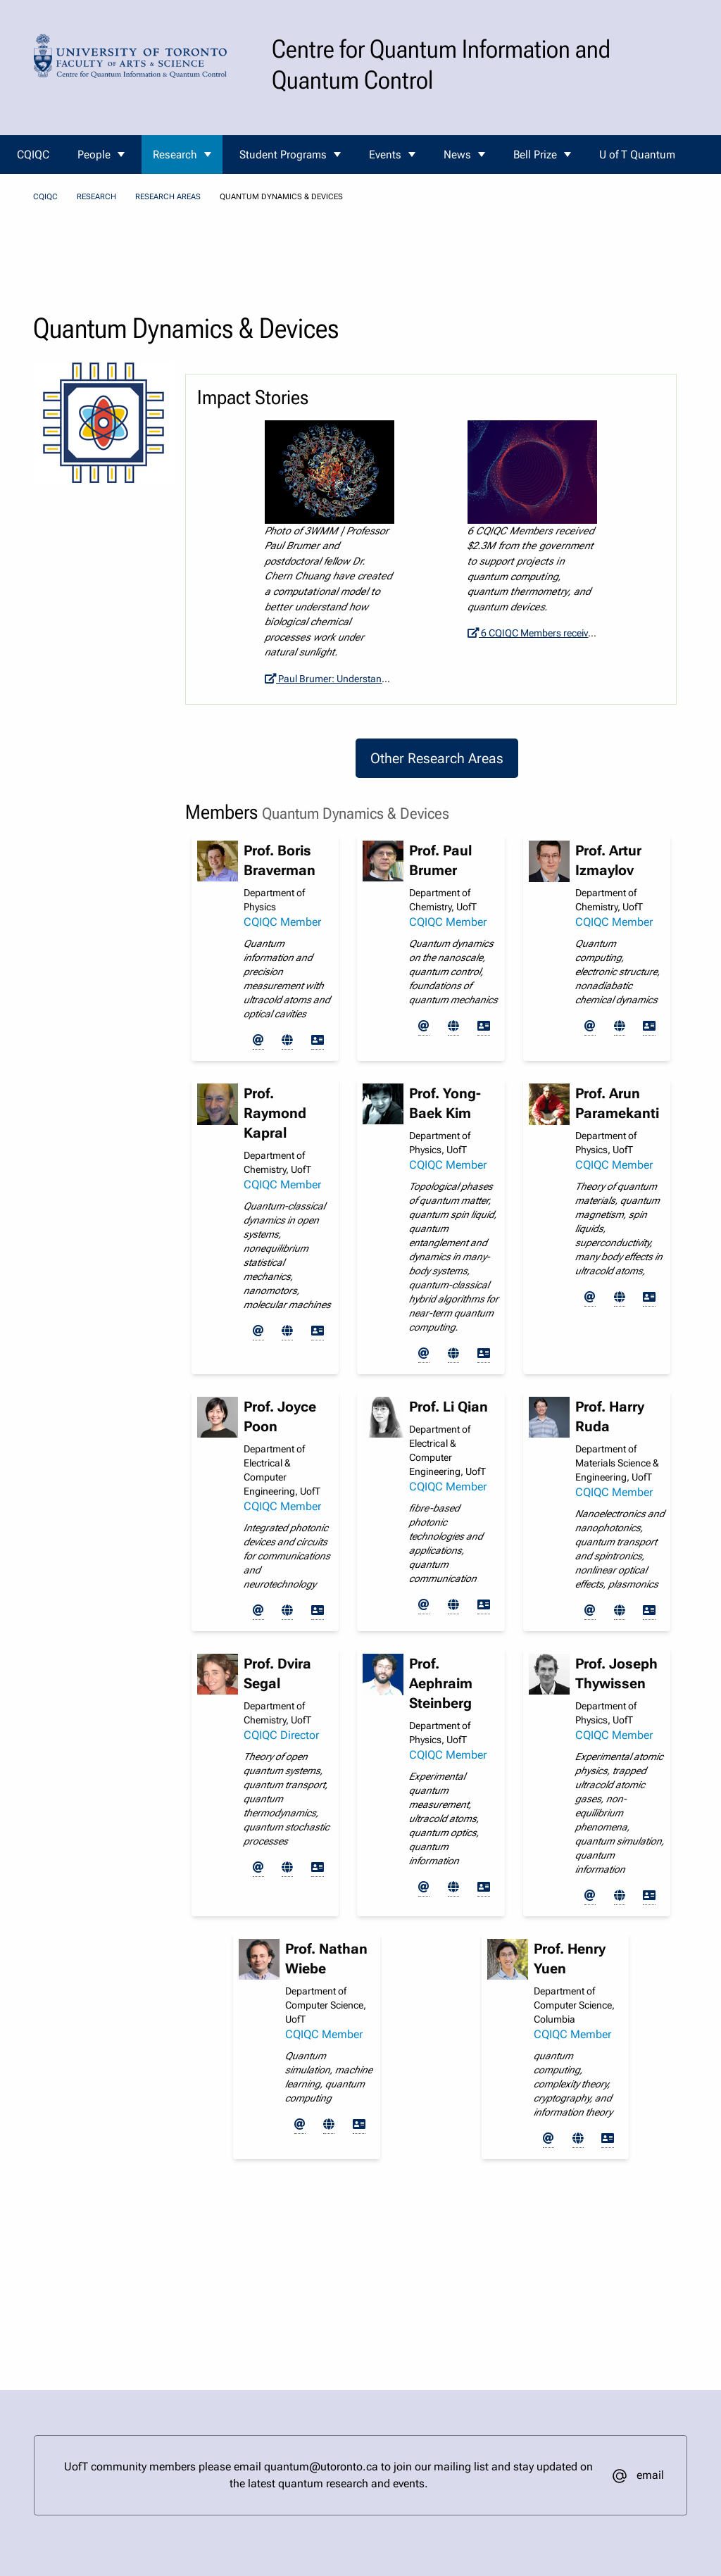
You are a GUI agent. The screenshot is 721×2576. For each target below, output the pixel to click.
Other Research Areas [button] (436, 758)
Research (175, 154)
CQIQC (33, 154)
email (650, 2475)
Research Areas (168, 196)
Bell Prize (535, 154)
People (94, 154)
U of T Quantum (637, 154)
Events (385, 154)
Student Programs (283, 154)
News (457, 154)
